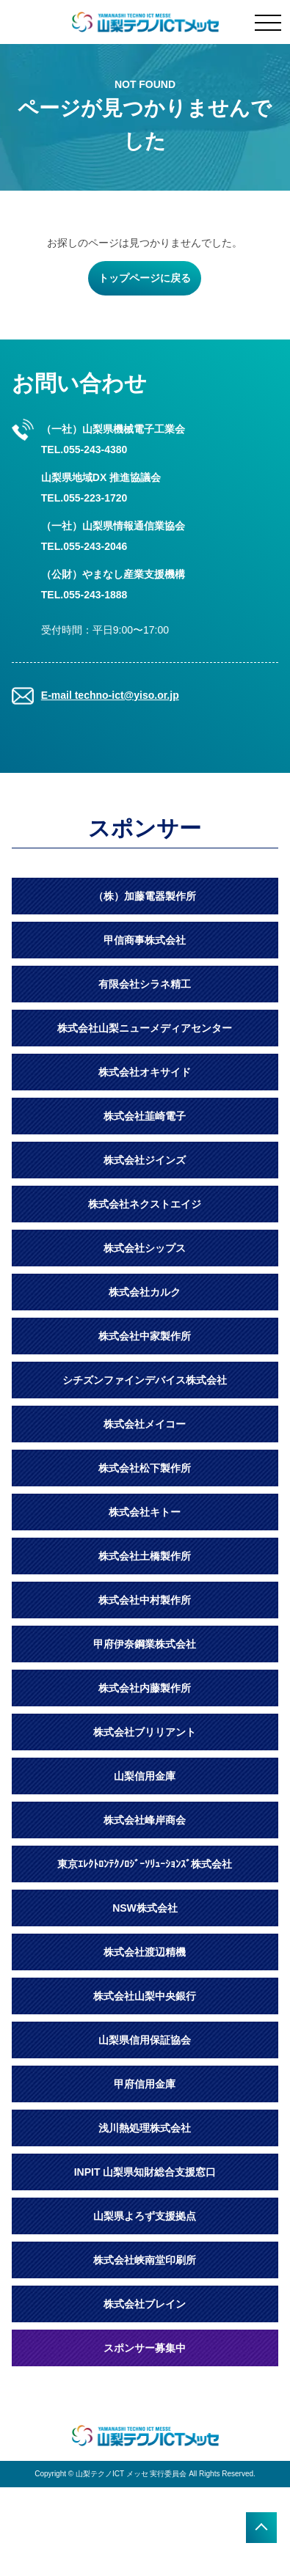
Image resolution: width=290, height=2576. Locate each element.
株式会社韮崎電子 (145, 1116)
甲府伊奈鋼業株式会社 (144, 1644)
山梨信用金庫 (144, 1776)
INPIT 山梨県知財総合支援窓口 (145, 2172)
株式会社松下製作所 (144, 1468)
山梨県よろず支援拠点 (144, 2216)
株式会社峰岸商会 (145, 1820)
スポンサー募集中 (145, 2348)
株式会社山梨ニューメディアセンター (144, 1028)
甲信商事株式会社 (145, 940)
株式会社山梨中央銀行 (144, 1996)
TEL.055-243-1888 (84, 595)
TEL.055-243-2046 (84, 546)
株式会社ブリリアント (144, 1732)
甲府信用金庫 (144, 2084)
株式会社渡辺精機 (145, 1952)
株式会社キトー (145, 1512)
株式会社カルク (145, 1292)
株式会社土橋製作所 (144, 1556)
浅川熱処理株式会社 (144, 2128)
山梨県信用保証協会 (144, 2040)
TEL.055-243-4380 (84, 449)
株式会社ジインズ (145, 1160)
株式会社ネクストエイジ (144, 1204)
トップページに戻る (144, 278)
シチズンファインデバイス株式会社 (144, 1380)
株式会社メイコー (145, 1424)
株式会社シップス (145, 1248)
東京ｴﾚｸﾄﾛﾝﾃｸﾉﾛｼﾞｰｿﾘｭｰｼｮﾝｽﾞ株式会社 (144, 1864)
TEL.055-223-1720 (84, 498)
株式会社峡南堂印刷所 (144, 2260)
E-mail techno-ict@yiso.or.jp (110, 695)
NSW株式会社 (145, 1908)
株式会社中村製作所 (144, 1600)
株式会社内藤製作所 (144, 1688)
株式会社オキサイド (144, 1072)
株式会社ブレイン (145, 2304)
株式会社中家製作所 (144, 1336)
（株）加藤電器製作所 (144, 896)
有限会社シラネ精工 (144, 984)
